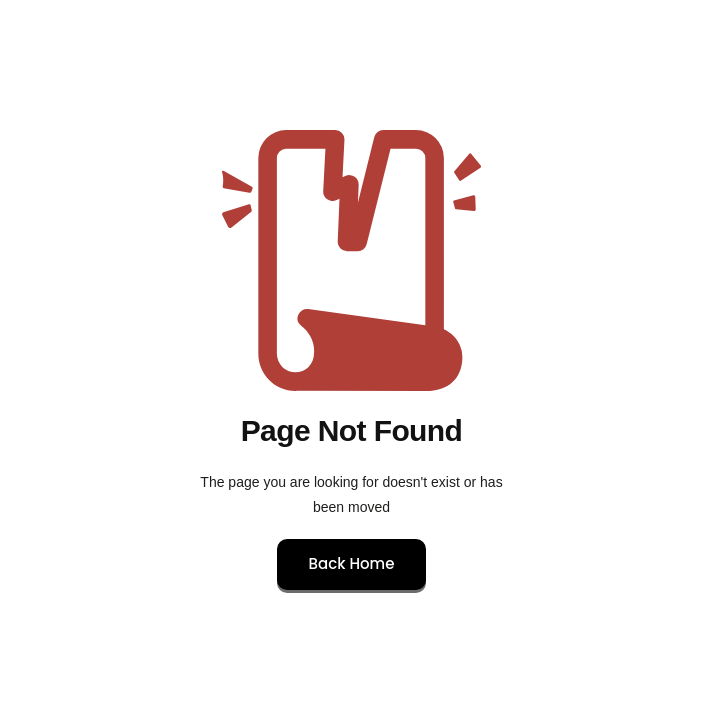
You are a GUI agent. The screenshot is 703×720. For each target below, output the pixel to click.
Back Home (352, 563)
